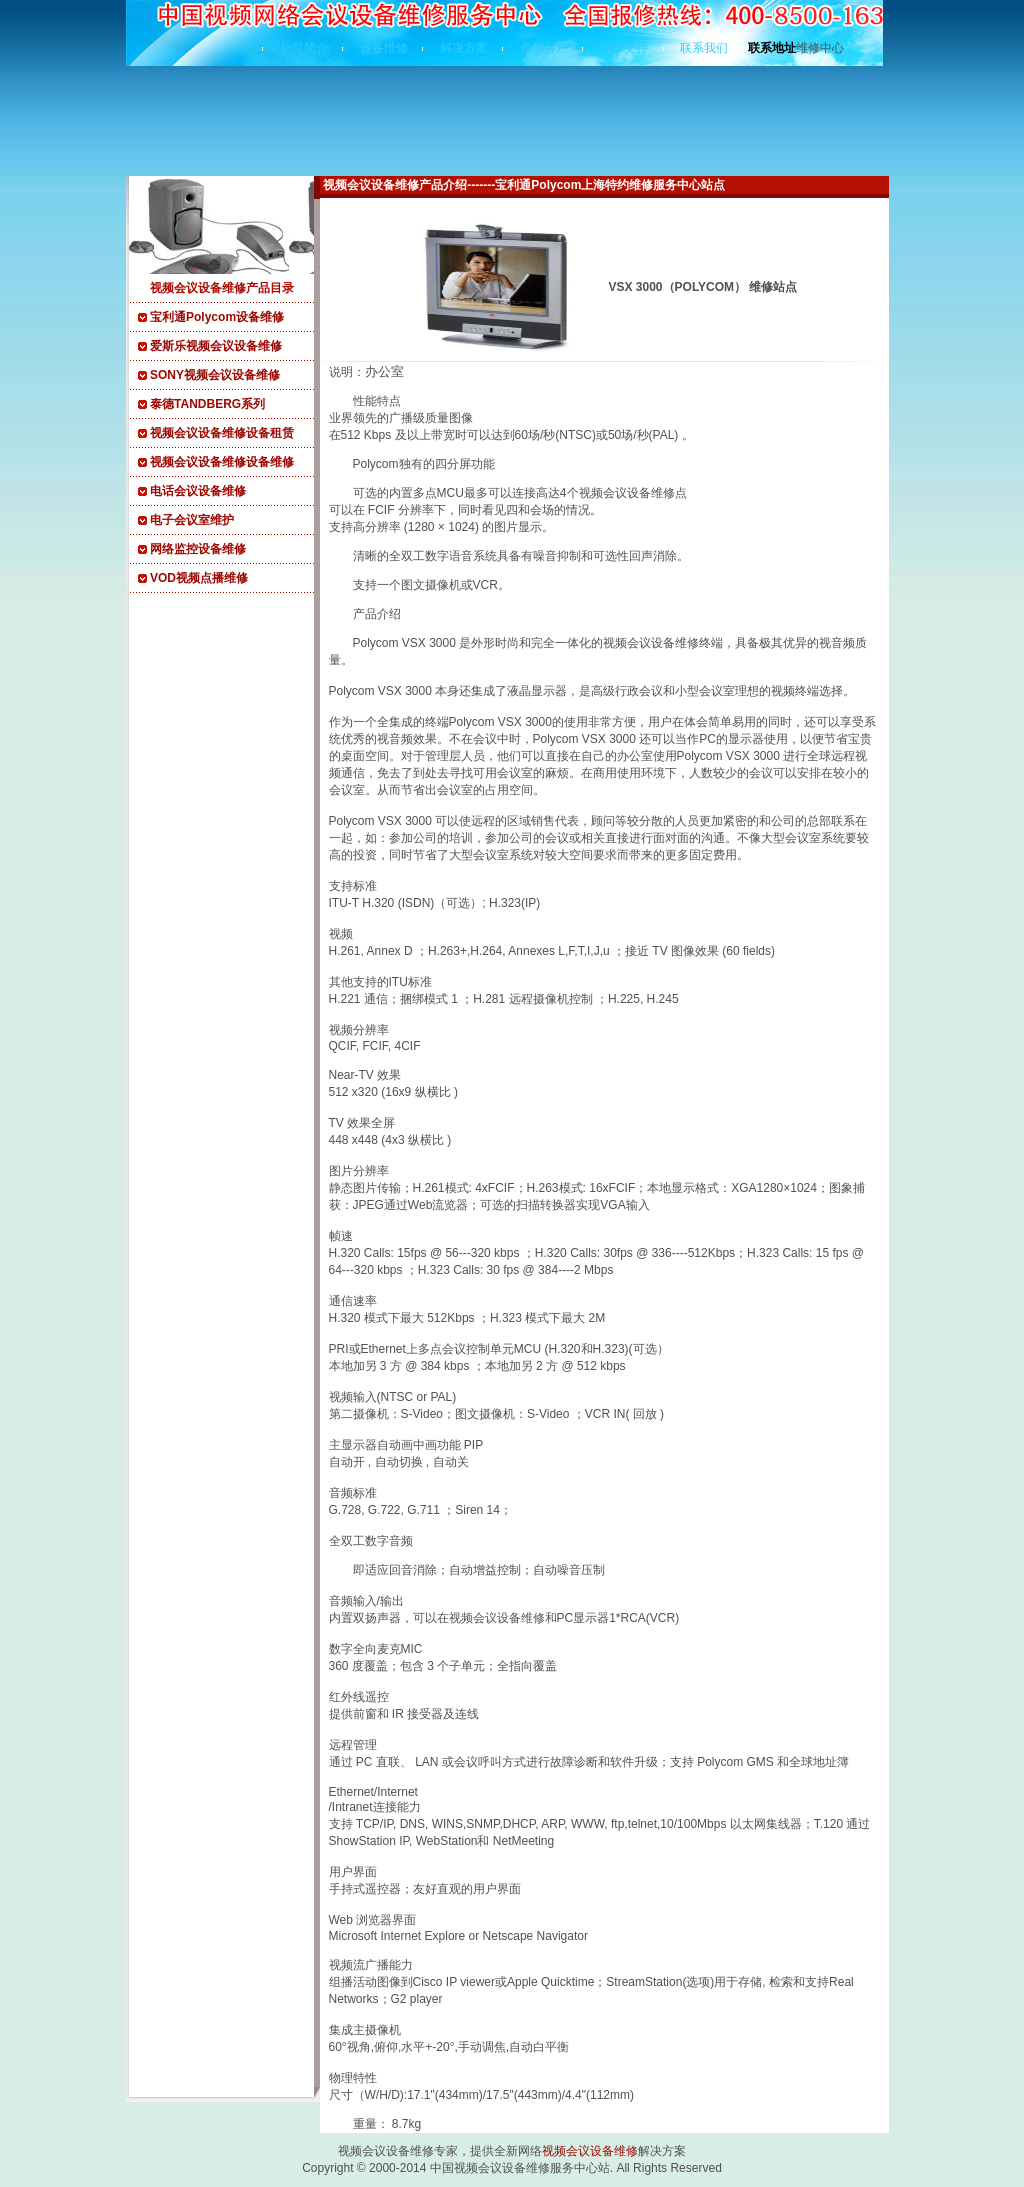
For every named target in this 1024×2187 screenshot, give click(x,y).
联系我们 (704, 48)
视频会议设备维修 (590, 2151)
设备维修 (384, 48)
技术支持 (624, 48)
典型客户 (544, 48)
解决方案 (464, 48)
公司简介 (304, 48)
